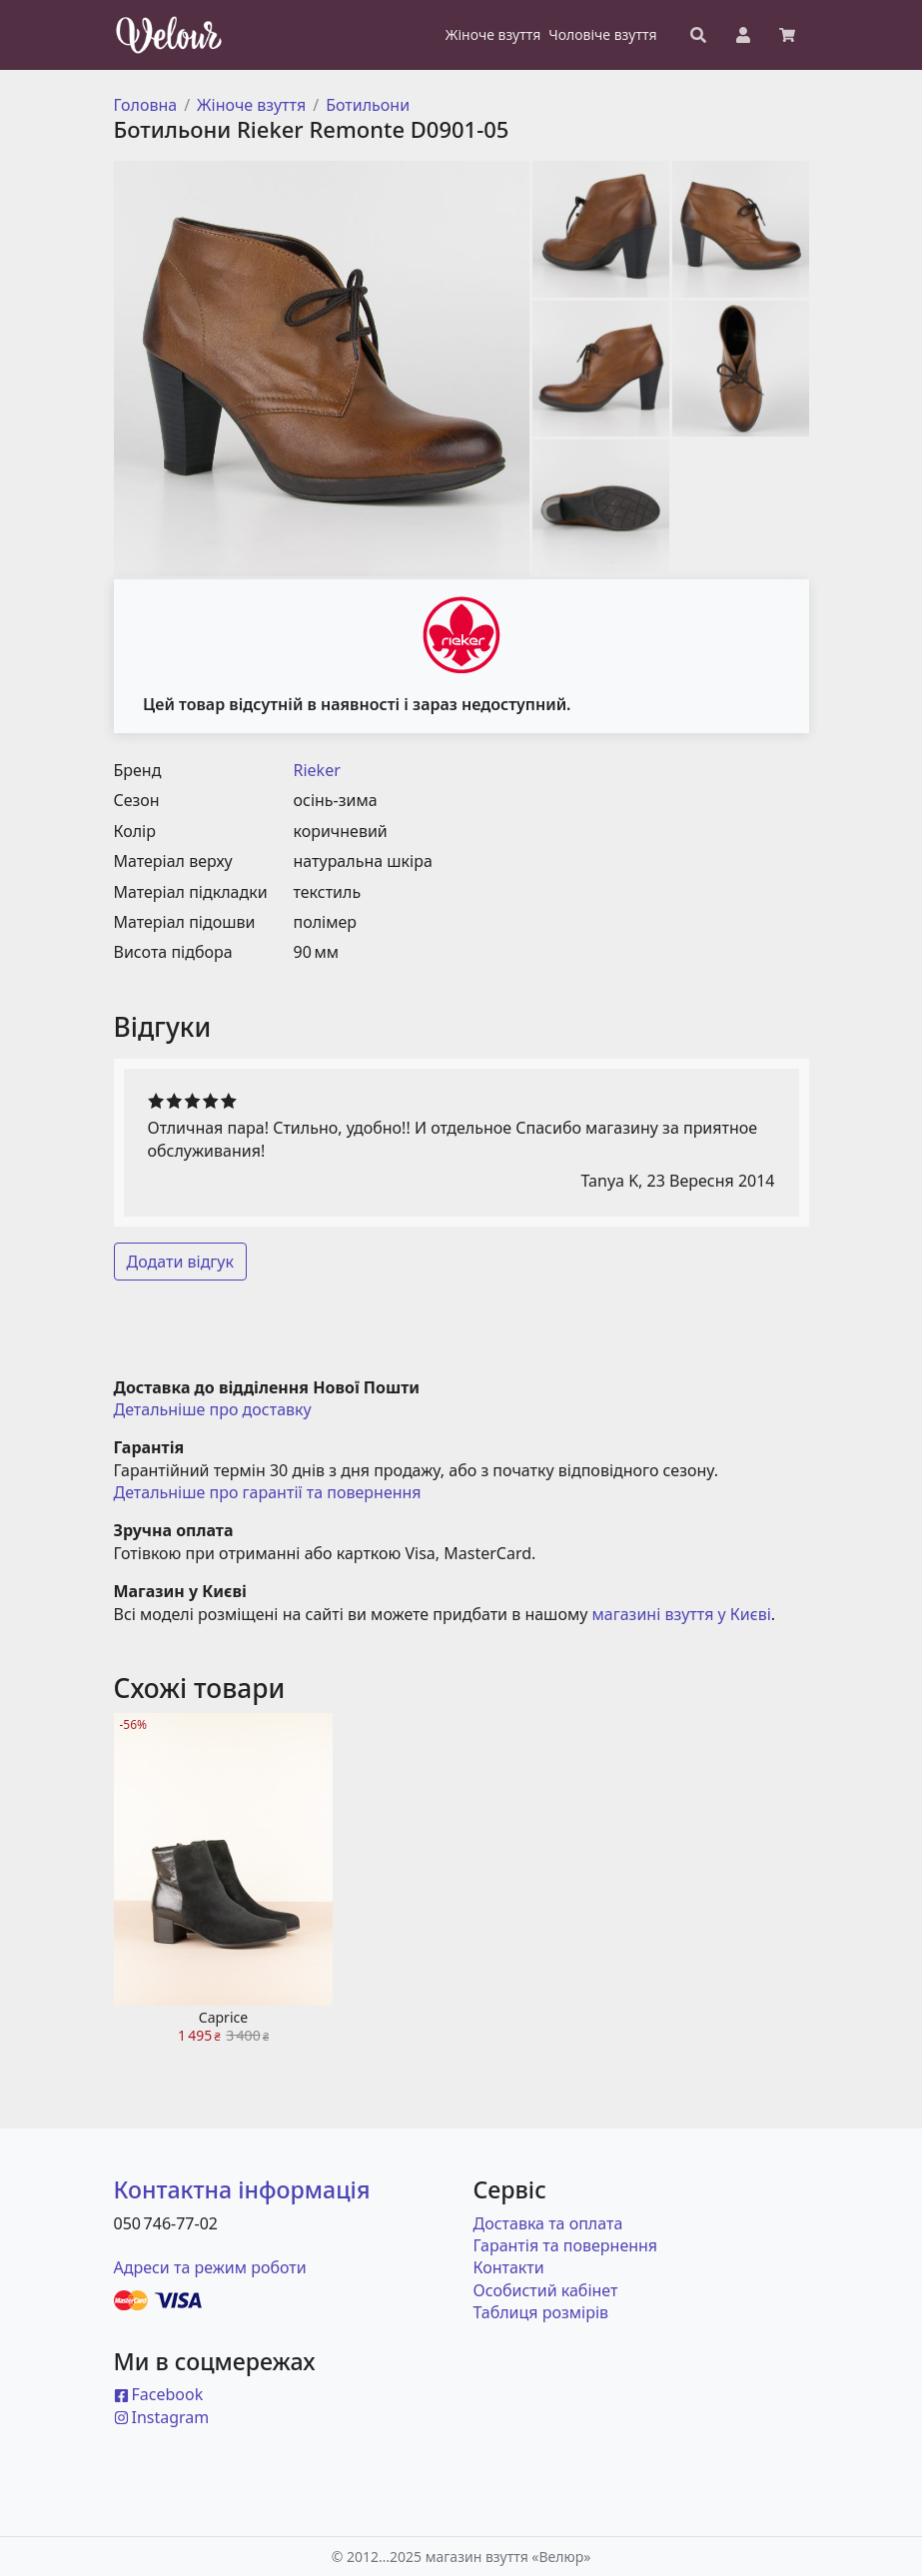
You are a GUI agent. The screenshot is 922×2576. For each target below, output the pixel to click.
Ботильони (368, 105)
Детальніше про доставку (213, 1409)
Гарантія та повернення (565, 2245)
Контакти (508, 2267)
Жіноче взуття (251, 105)
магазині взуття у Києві (681, 1614)
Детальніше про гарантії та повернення (268, 1492)
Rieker (317, 770)
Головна (146, 105)
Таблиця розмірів (541, 2312)
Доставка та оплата (548, 2223)
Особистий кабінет (545, 2290)
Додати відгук (181, 1262)
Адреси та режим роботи (210, 2267)
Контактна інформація (242, 2189)
